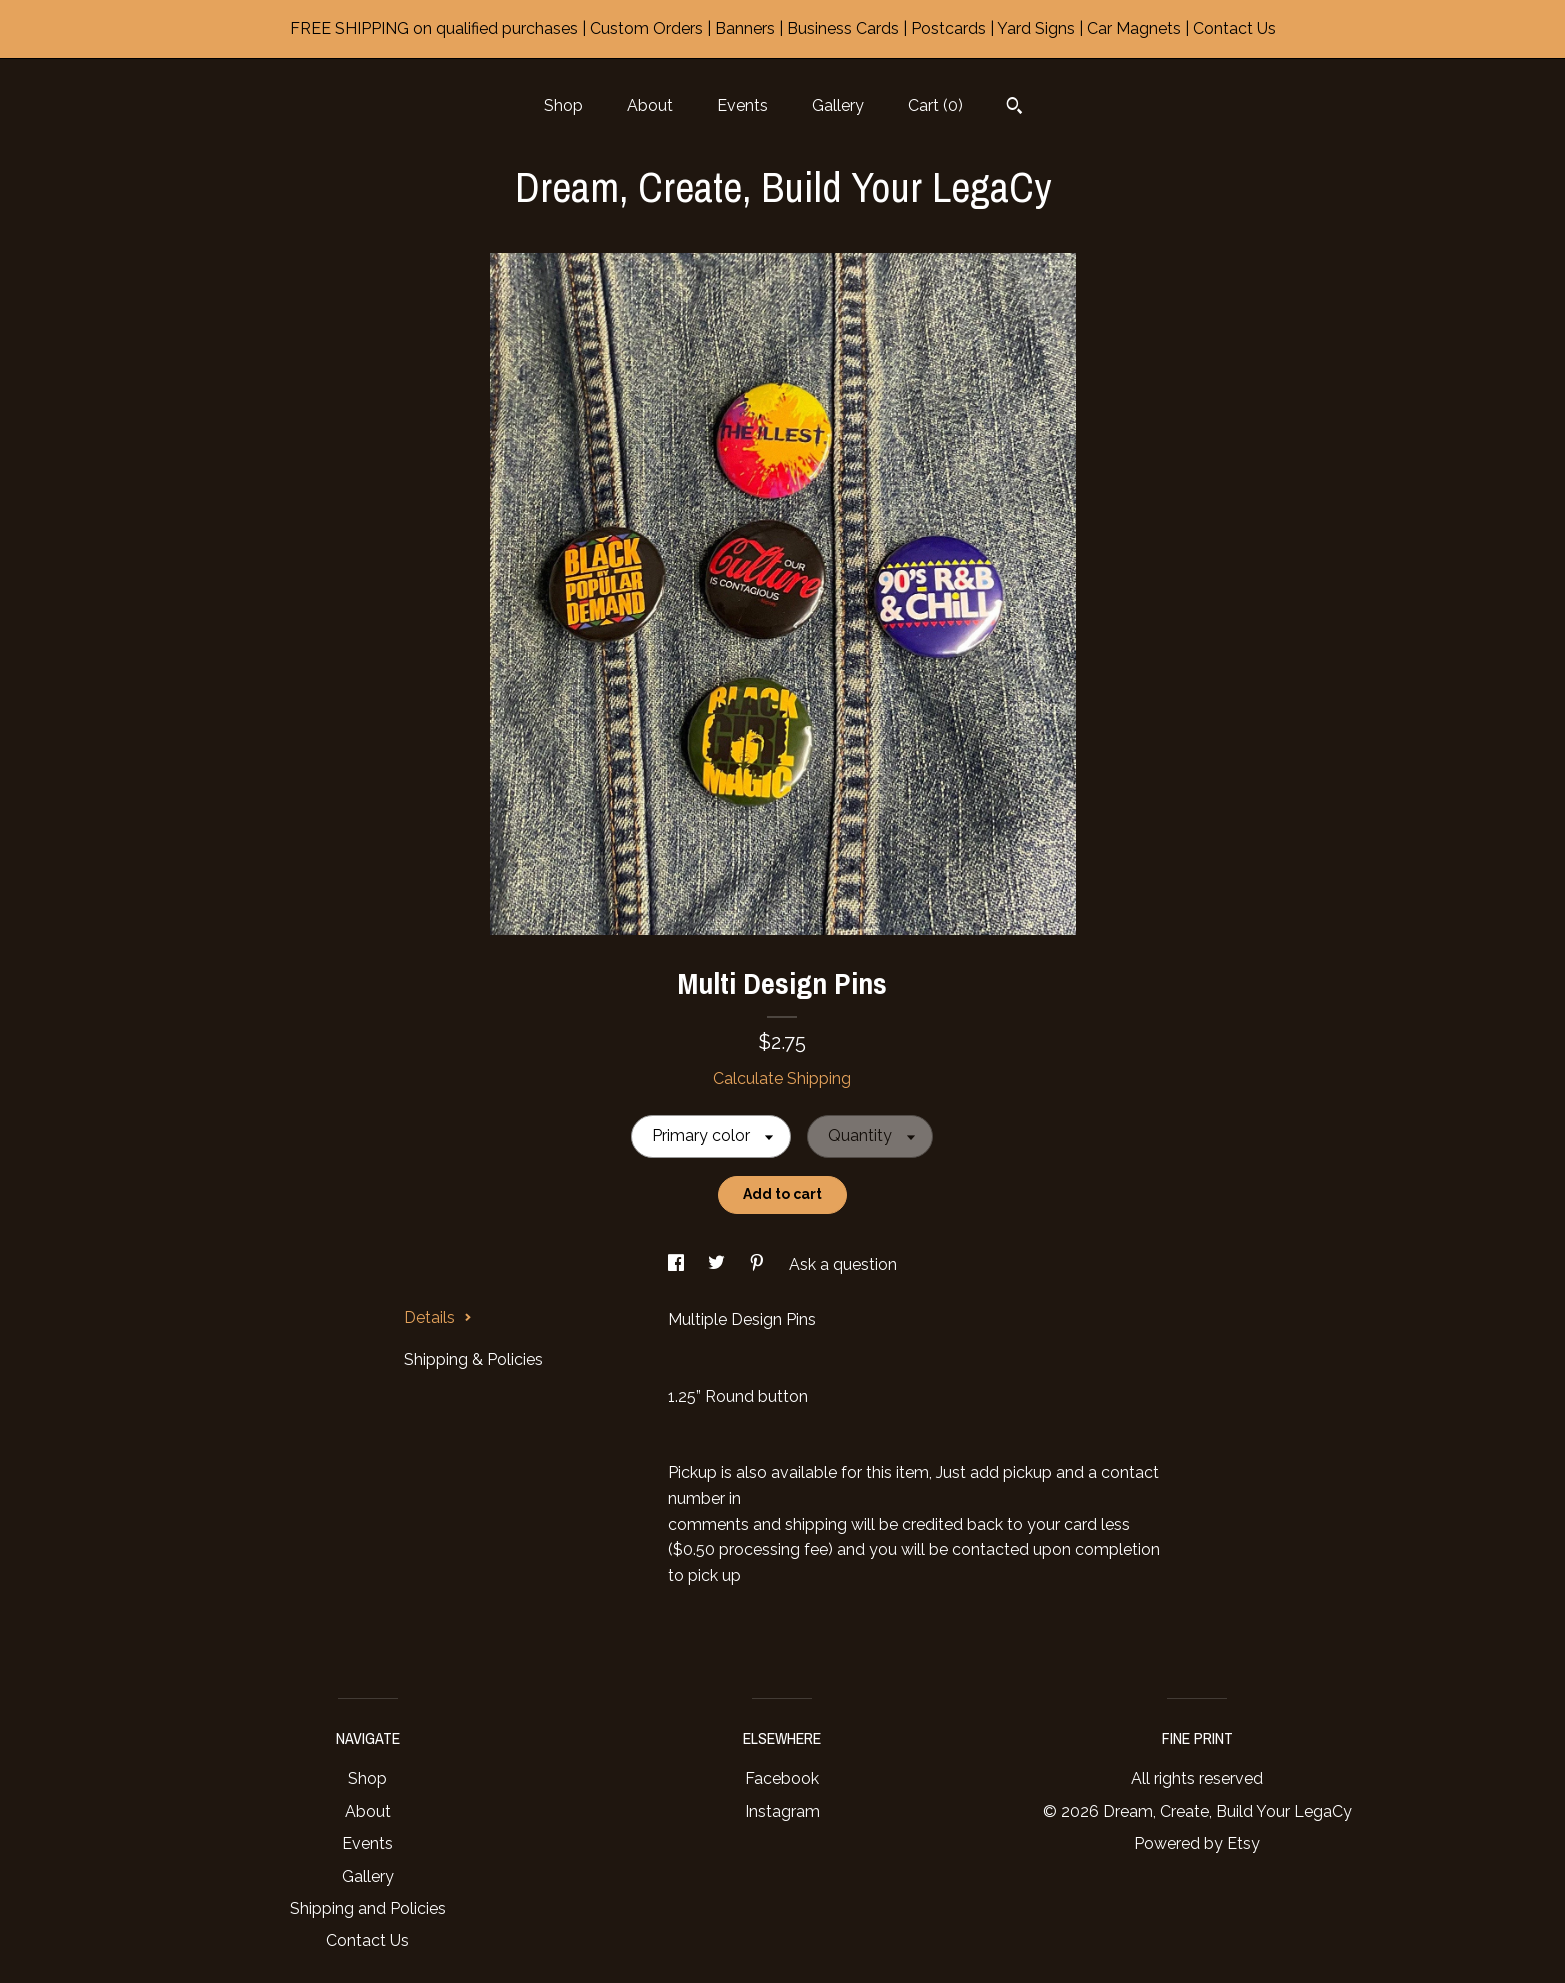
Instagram (782, 1811)
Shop (563, 105)
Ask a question (843, 1264)
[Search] (1014, 108)
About (650, 105)
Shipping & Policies (473, 1359)
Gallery (838, 105)
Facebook (782, 1778)
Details (438, 1317)
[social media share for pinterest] (759, 1264)
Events (742, 105)
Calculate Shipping (782, 1078)
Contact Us (367, 1940)
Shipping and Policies (368, 1908)
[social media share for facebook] (678, 1264)
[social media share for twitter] (718, 1264)
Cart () (935, 105)
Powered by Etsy (1197, 1843)
